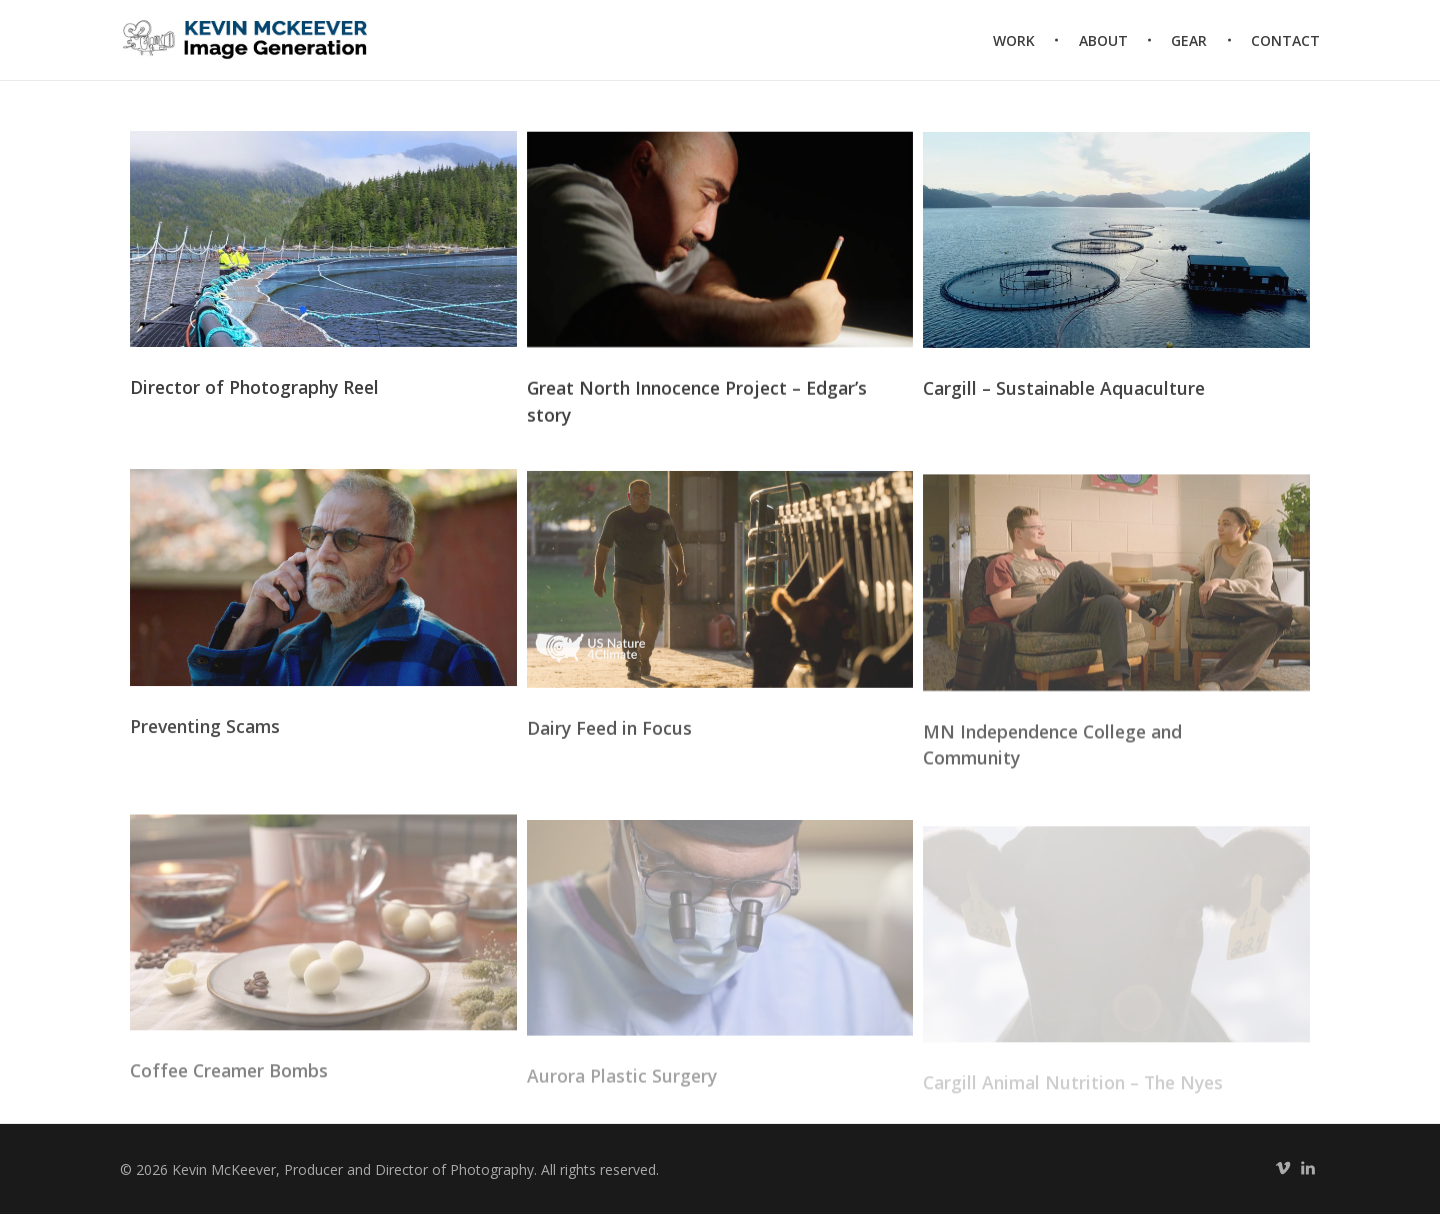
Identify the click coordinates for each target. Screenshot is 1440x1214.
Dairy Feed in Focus (609, 736)
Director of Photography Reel (254, 389)
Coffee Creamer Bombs (229, 1085)
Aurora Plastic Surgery (622, 1089)
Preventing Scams (205, 732)
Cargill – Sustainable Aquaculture (1064, 392)
